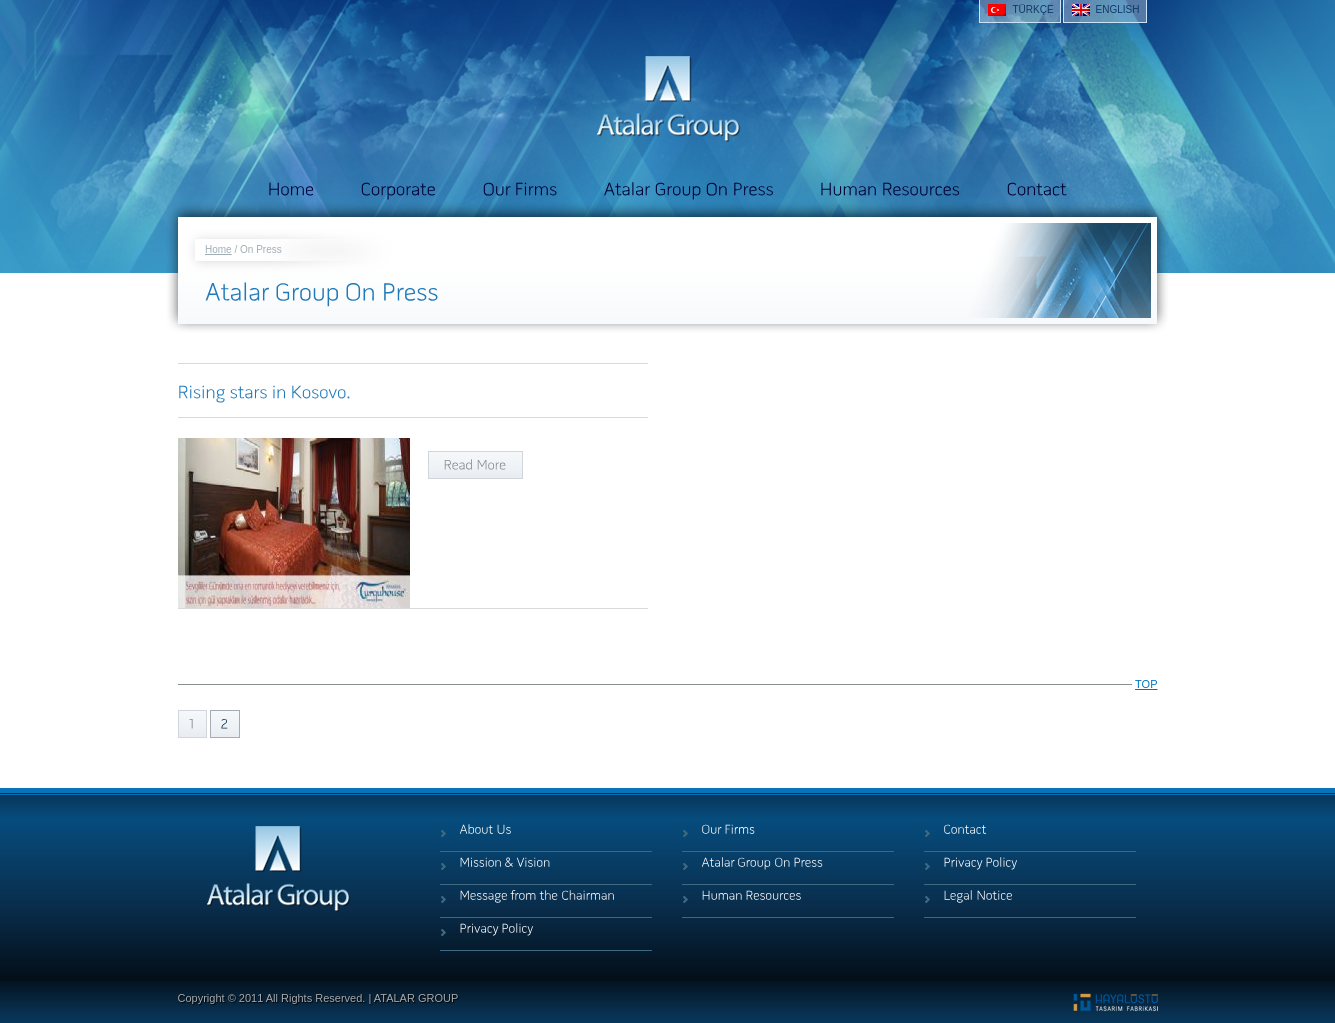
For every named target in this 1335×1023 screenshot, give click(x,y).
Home (218, 249)
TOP (1146, 684)
